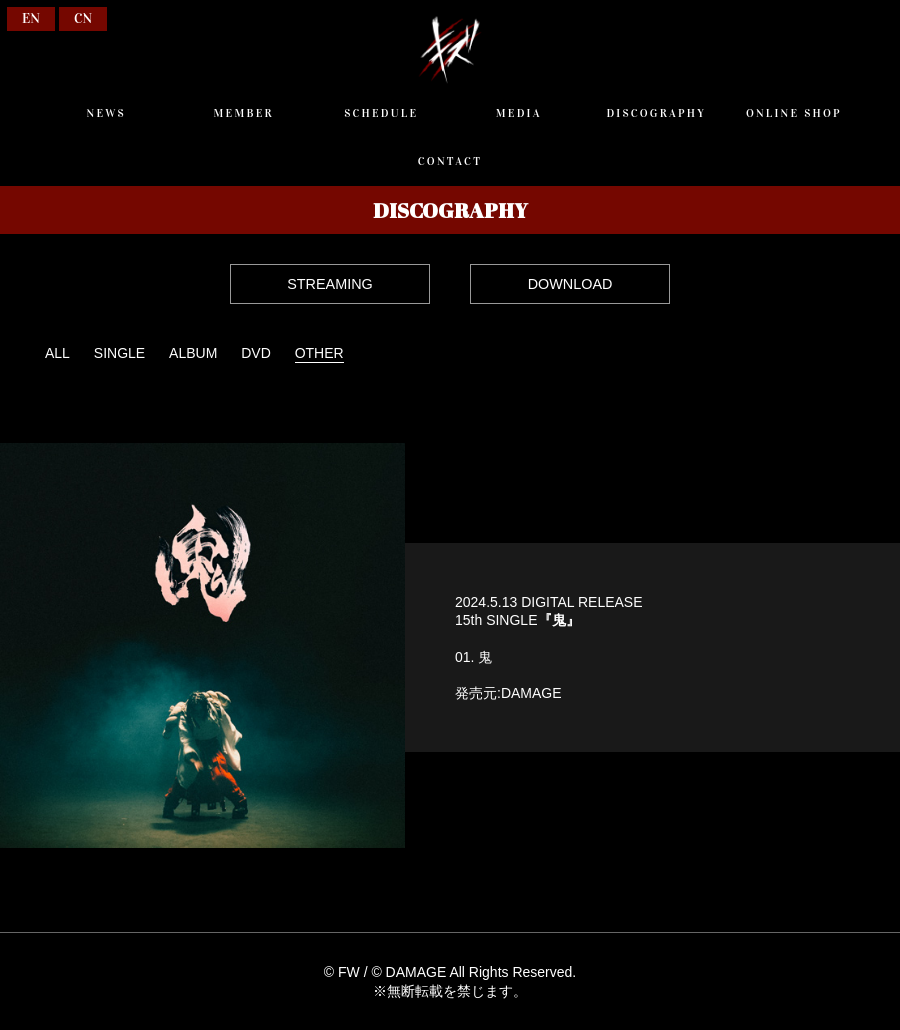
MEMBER (244, 113)
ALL (57, 353)
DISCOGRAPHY (656, 113)
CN (83, 18)
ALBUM (193, 353)
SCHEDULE (381, 113)
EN (31, 18)
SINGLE (119, 353)
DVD (256, 353)
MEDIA (519, 113)
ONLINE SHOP (794, 113)
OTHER (319, 353)
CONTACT (450, 161)
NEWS (105, 113)
